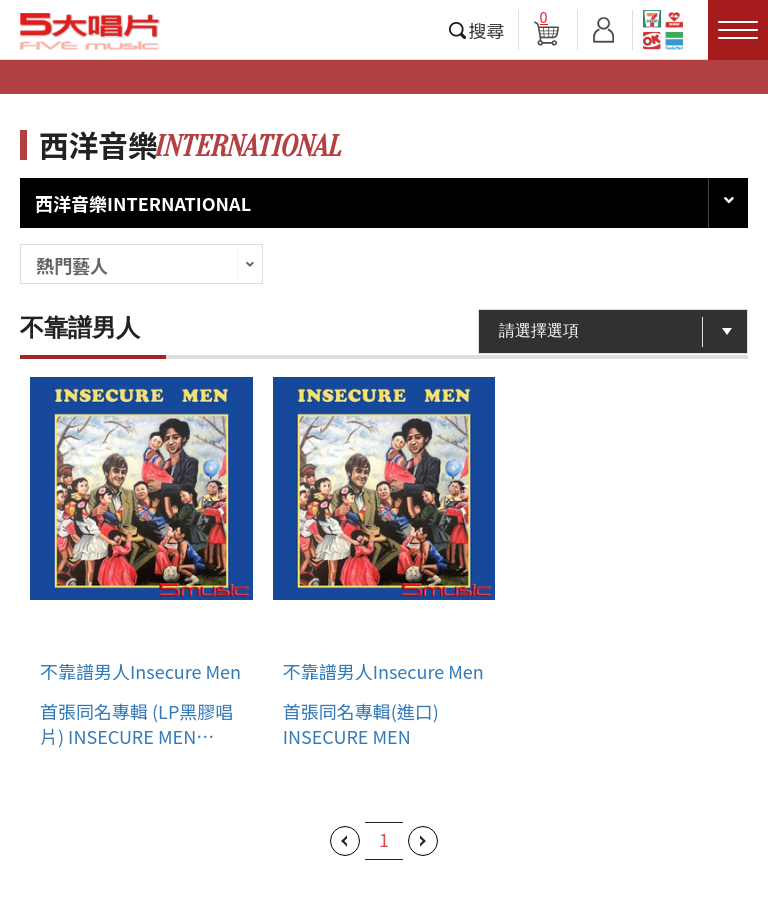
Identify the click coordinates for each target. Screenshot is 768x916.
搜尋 (487, 30)
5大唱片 (90, 31)
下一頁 (423, 841)
